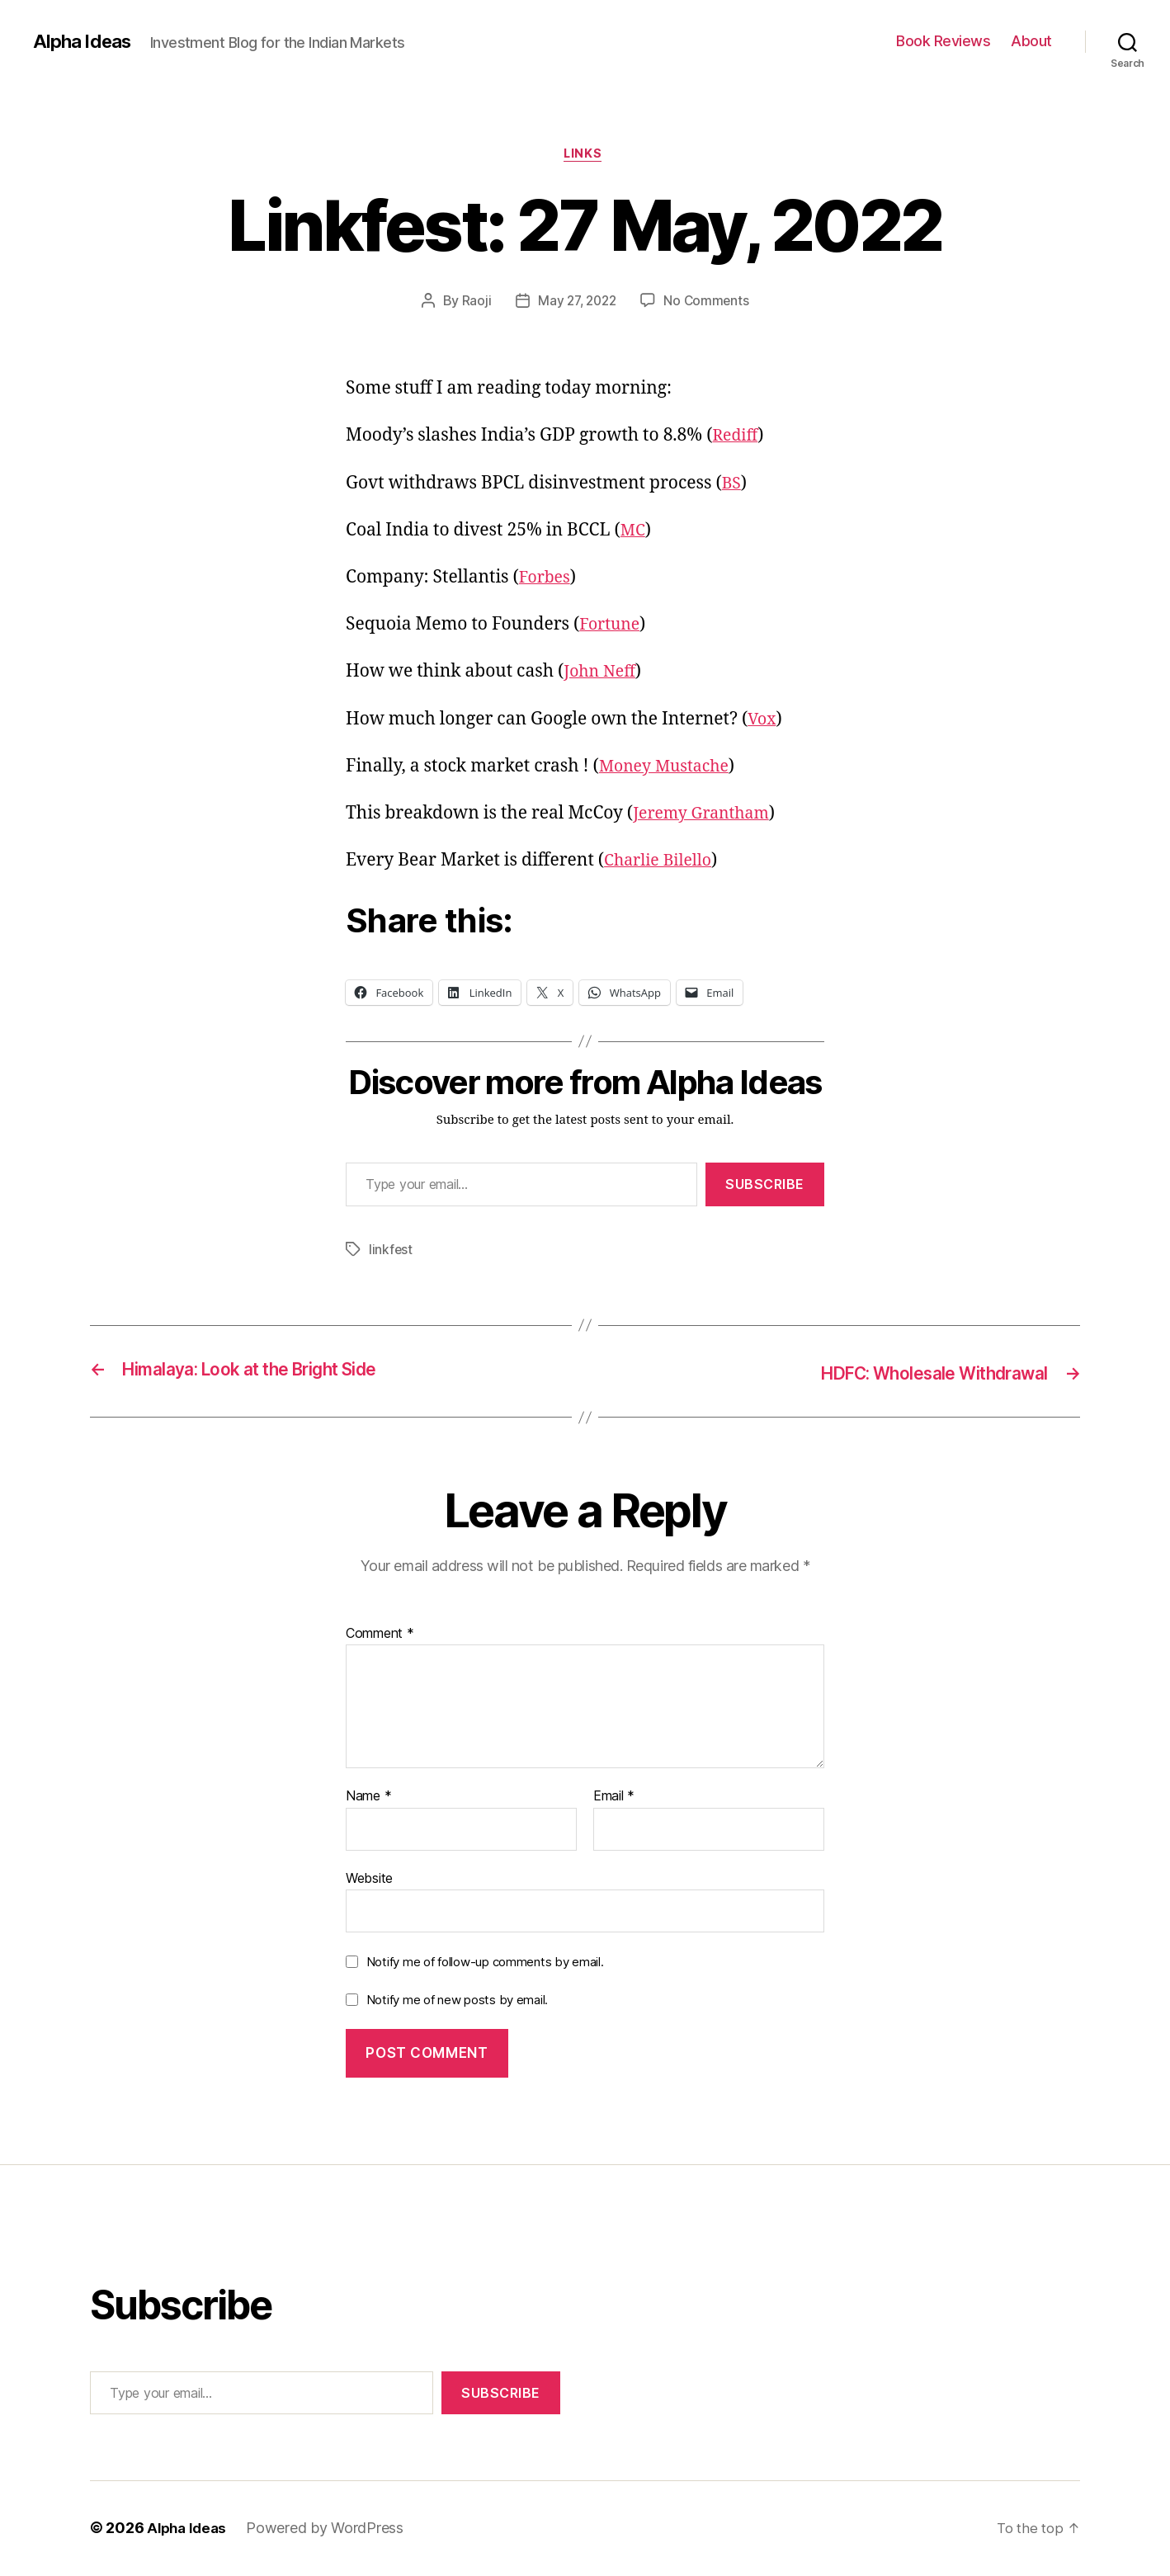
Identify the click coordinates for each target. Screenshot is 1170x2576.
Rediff (737, 438)
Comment (380, 1634)
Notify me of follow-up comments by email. (485, 1963)
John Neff (603, 674)
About (1031, 41)
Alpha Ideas (85, 41)
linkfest (391, 1251)
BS (732, 485)
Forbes (546, 580)
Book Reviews (943, 41)
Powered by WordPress (329, 2529)
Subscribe (764, 1186)
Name (368, 1797)
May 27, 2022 (576, 303)
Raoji (473, 303)
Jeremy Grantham (706, 816)
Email (614, 1797)
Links (585, 156)
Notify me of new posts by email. (457, 2001)
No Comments (709, 303)
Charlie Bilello (662, 863)
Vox (763, 721)
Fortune (611, 627)
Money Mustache (669, 768)
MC (634, 532)
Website (369, 1879)
